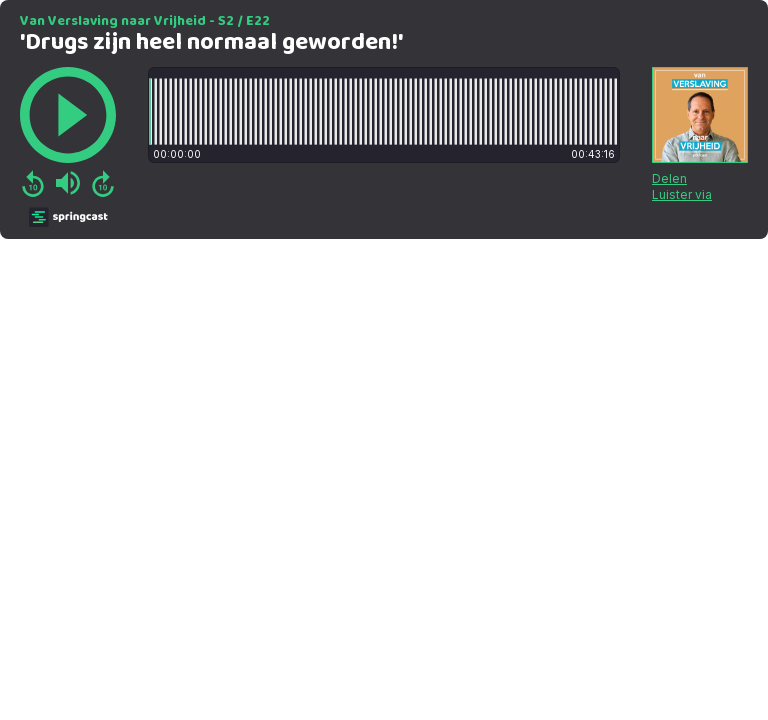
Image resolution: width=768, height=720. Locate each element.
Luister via (682, 194)
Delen (669, 178)
